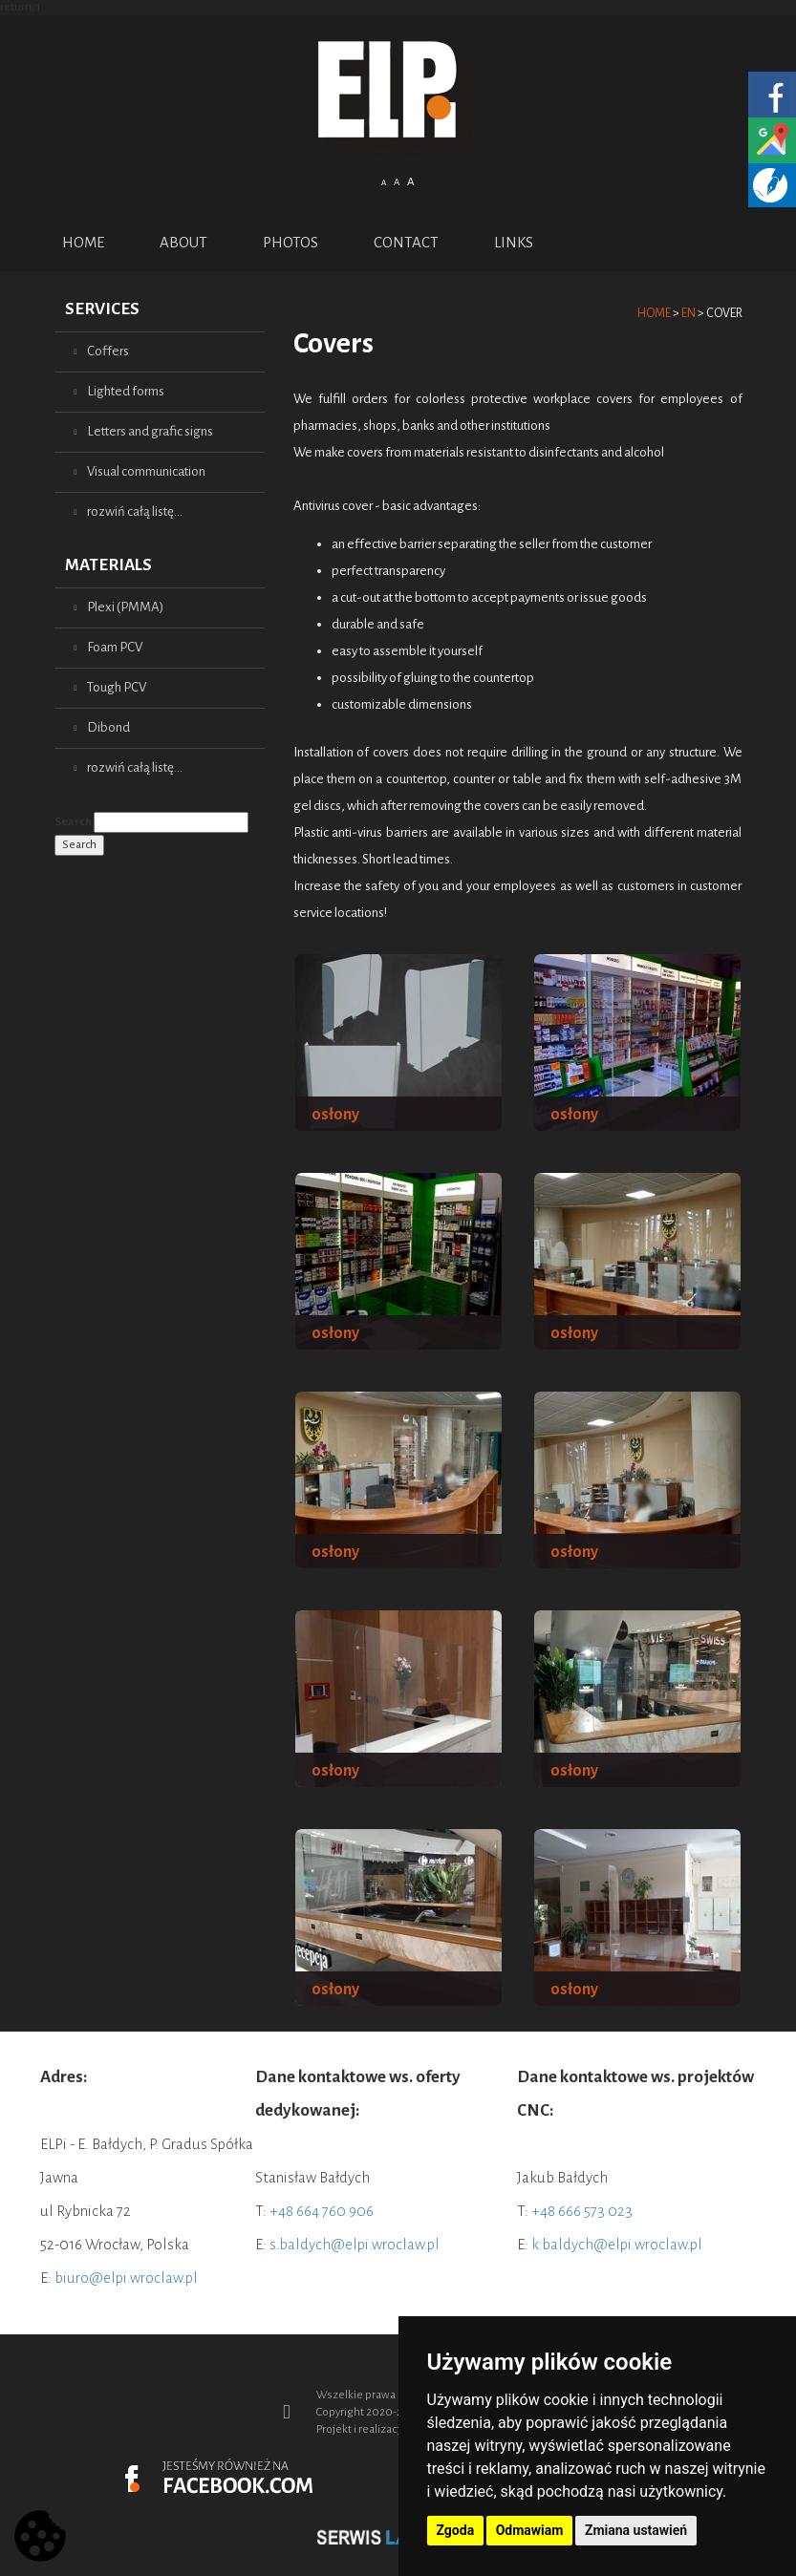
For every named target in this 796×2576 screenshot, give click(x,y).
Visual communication (146, 471)
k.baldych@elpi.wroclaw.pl (616, 2244)
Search (73, 822)
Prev (92, 2536)
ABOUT (183, 242)
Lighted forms (125, 391)
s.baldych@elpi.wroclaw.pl (354, 2244)
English (410, 211)
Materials (108, 565)
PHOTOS (290, 242)
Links (513, 242)
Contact (406, 242)
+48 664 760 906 (321, 2211)
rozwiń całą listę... (135, 511)
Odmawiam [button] (530, 2530)
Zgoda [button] (456, 2530)
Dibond (108, 727)
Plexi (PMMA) (125, 607)
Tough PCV (116, 687)
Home (83, 242)
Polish (387, 211)
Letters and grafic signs (150, 431)
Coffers (108, 351)
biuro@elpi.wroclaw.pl (126, 2277)
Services (102, 309)
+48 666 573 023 (582, 2211)
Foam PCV (114, 647)
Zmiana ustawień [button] (636, 2530)
